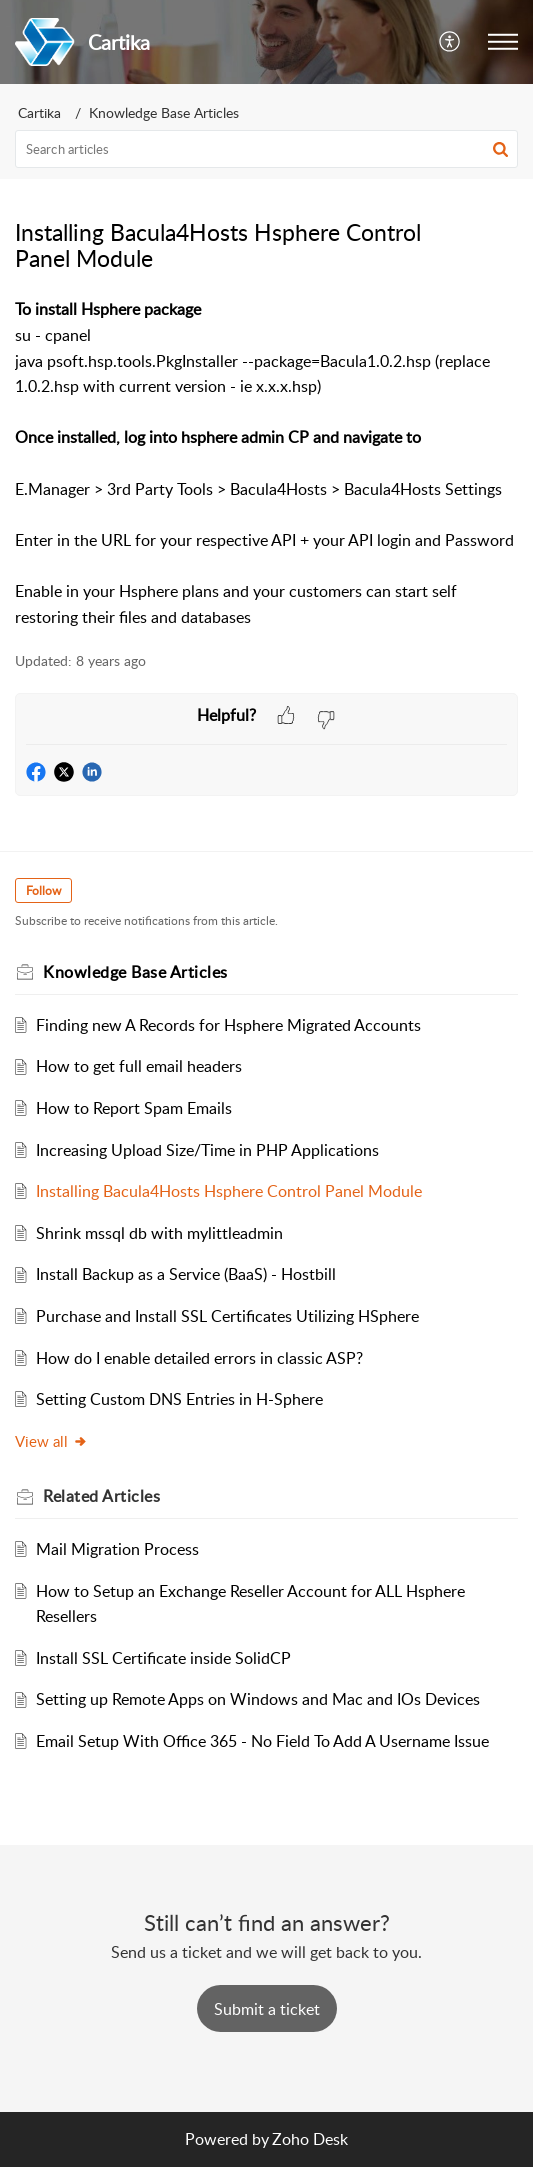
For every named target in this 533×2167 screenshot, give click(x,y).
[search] (266, 149)
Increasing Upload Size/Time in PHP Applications (207, 1150)
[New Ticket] (267, 2009)
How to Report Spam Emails (134, 1108)
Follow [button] (43, 890)
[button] (450, 42)
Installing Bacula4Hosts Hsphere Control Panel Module (229, 1191)
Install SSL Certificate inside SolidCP (163, 1658)
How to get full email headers (139, 1066)
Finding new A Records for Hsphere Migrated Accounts (228, 1025)
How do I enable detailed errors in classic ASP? (199, 1358)
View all (51, 1441)
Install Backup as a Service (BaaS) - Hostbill (186, 1274)
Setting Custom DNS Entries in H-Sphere (179, 1399)
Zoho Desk (310, 2139)
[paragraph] (266, 463)
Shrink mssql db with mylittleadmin (159, 1233)
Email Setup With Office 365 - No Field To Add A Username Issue (262, 1741)
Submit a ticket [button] (267, 2009)
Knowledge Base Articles (164, 112)
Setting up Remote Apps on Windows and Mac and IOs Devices (258, 1699)
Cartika (39, 112)
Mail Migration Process (117, 1549)
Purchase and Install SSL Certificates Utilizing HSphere (227, 1316)
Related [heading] (101, 1496)
